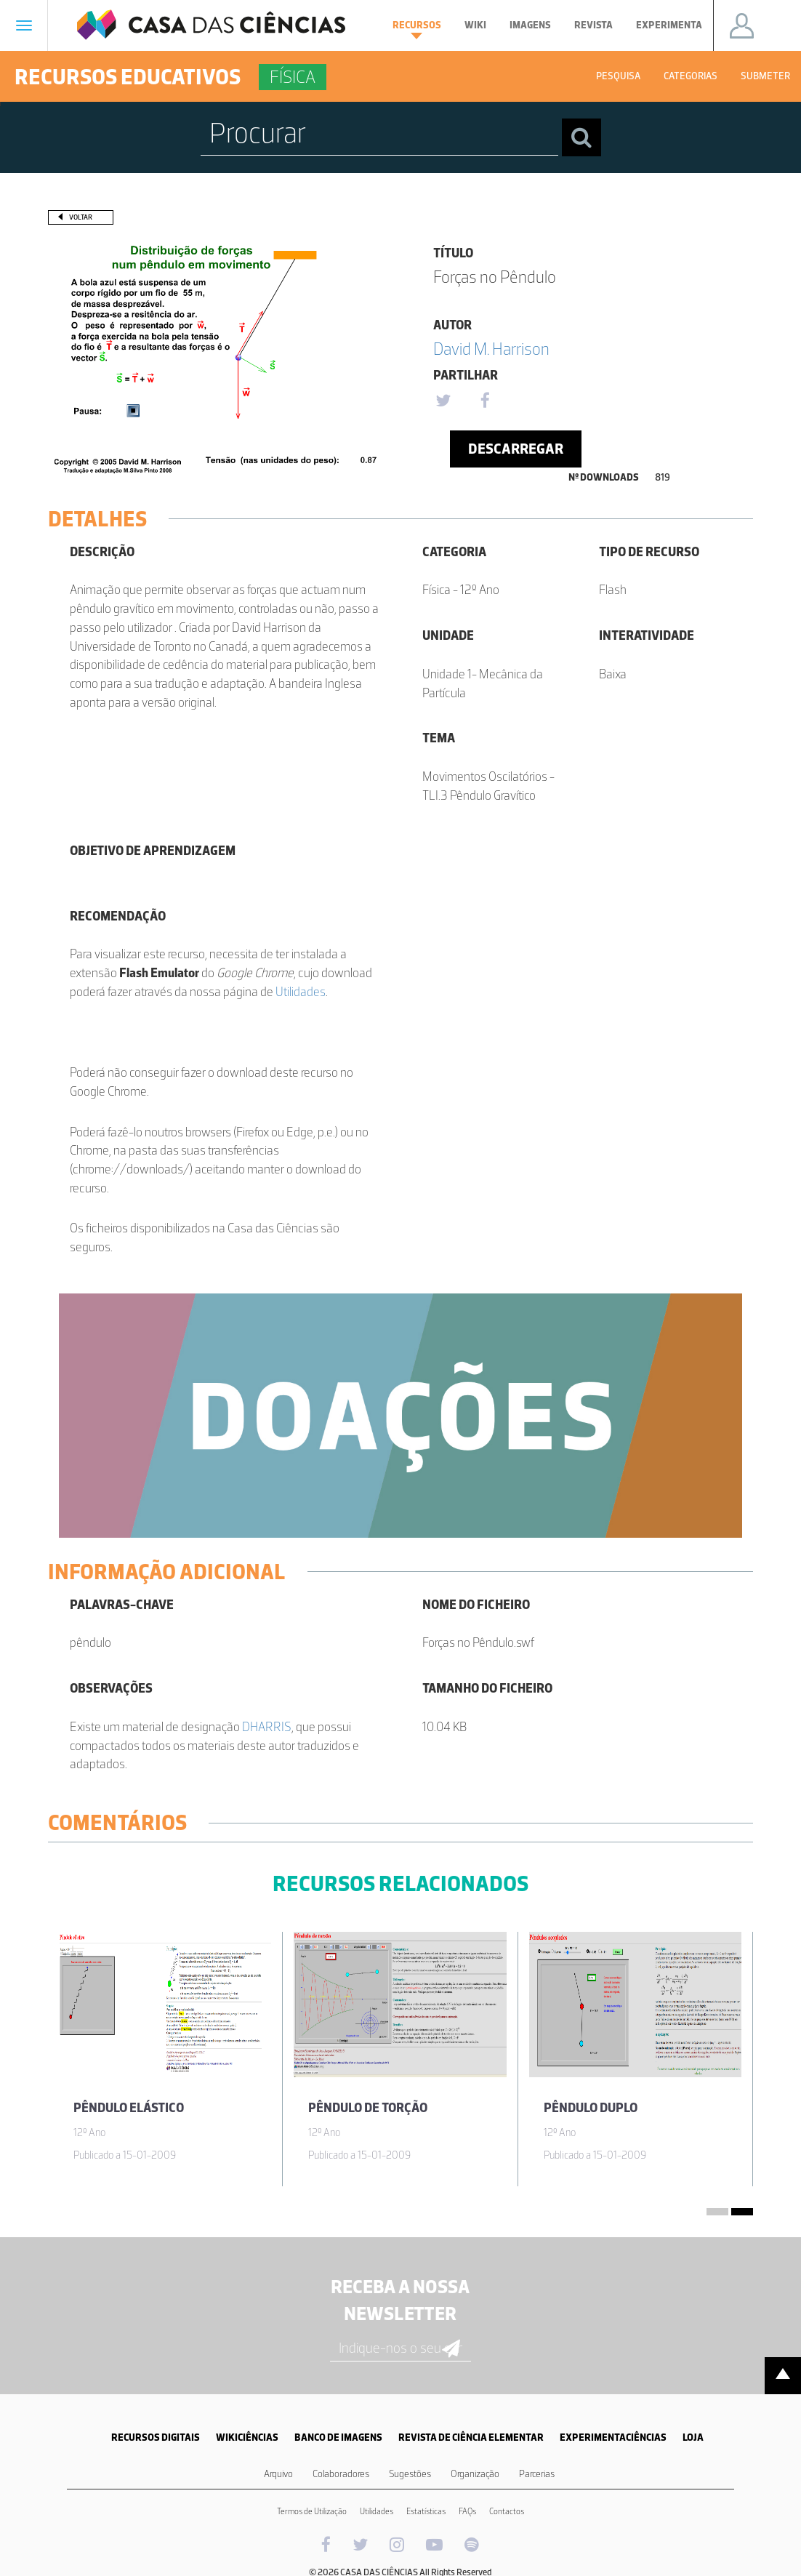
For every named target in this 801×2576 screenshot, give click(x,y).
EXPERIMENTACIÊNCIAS (613, 2437)
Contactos (506, 2511)
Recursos (417, 29)
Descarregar (515, 448)
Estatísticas (426, 2511)
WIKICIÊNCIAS (247, 2437)
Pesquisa (618, 76)
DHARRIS (266, 1727)
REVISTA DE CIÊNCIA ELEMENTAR (471, 2437)
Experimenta (669, 25)
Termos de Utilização (312, 2511)
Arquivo (278, 2474)
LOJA (693, 2437)
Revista (593, 25)
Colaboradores (341, 2474)
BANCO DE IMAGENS (338, 2437)
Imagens (530, 25)
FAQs (467, 2511)
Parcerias (537, 2474)
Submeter (765, 76)
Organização (475, 2474)
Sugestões (410, 2474)
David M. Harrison (491, 348)
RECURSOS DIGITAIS (155, 2437)
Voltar (80, 217)
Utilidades (300, 992)
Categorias (690, 76)
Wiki (475, 25)
